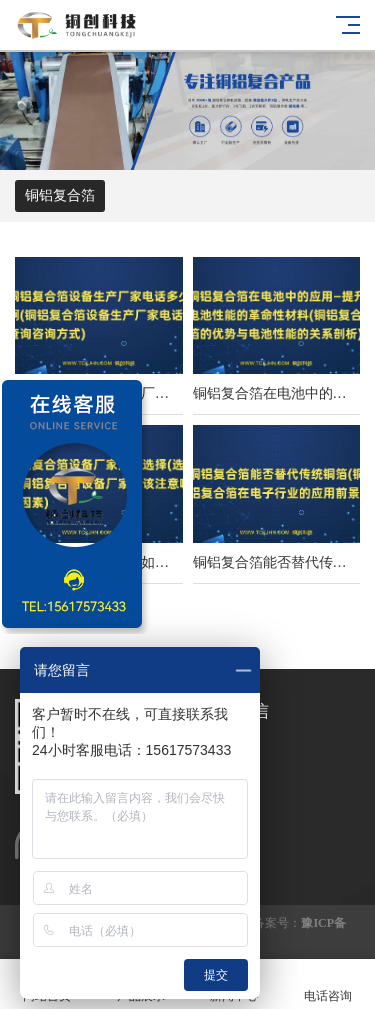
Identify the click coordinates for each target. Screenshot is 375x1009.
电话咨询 (328, 984)
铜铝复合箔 (60, 195)
